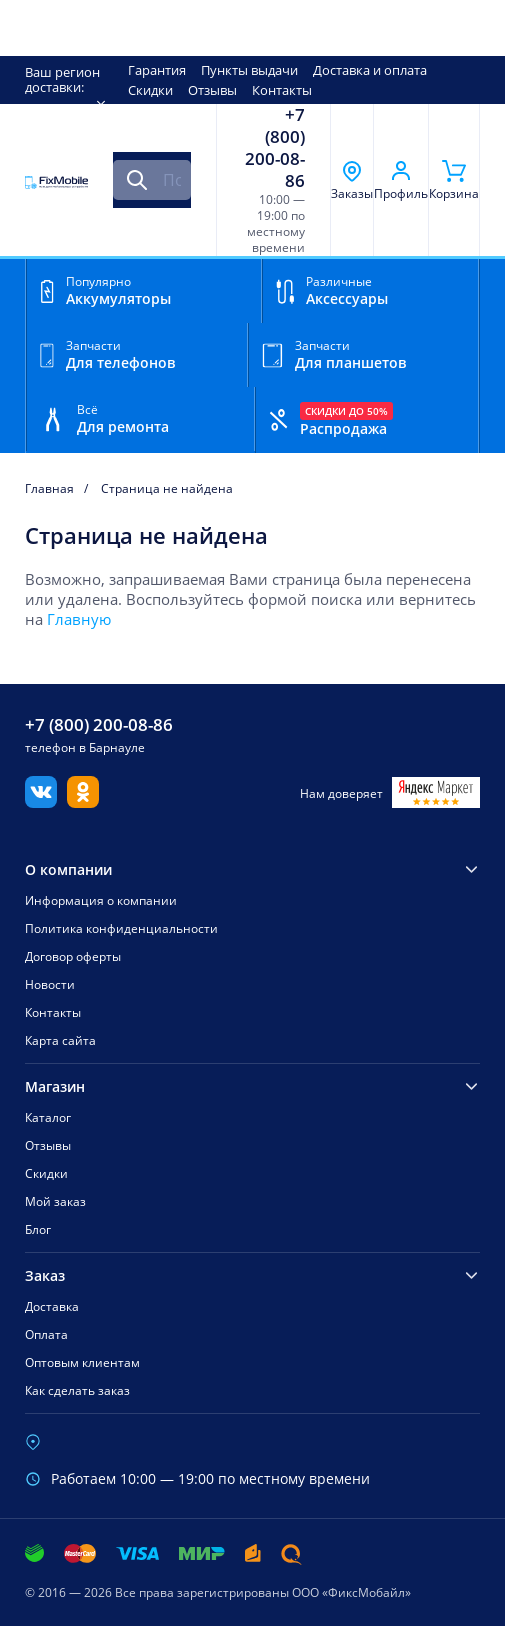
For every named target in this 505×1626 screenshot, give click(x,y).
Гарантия (157, 70)
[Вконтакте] (41, 802)
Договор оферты (73, 956)
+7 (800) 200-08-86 (275, 148)
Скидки (150, 90)
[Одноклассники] (83, 802)
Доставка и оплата (370, 70)
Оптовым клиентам (82, 1362)
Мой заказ (55, 1201)
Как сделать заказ (77, 1390)
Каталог (48, 1117)
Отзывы (212, 90)
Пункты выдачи (249, 70)
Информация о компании (101, 900)
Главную (79, 619)
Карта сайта (60, 1040)
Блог (38, 1229)
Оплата (46, 1334)
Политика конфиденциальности (121, 928)
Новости (50, 984)
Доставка (52, 1306)
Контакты (282, 90)
